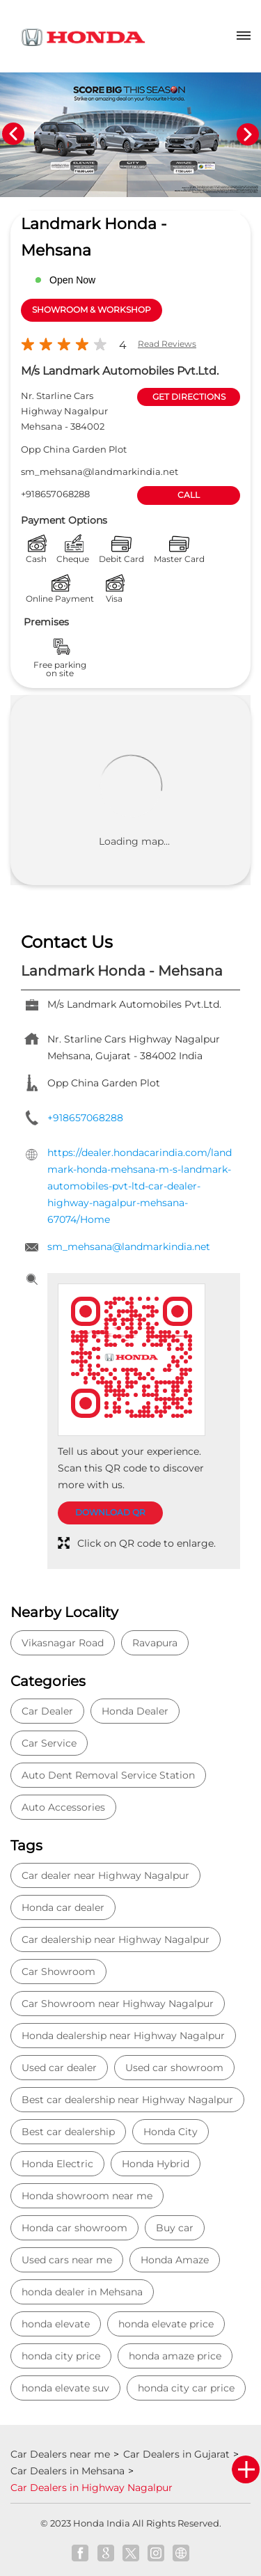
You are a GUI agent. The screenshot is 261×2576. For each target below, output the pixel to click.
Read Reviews (167, 343)
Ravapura (154, 1643)
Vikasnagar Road (63, 1643)
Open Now (72, 280)
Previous (13, 134)
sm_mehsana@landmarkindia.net (99, 471)
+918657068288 (55, 493)
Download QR (110, 1512)
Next (248, 134)
